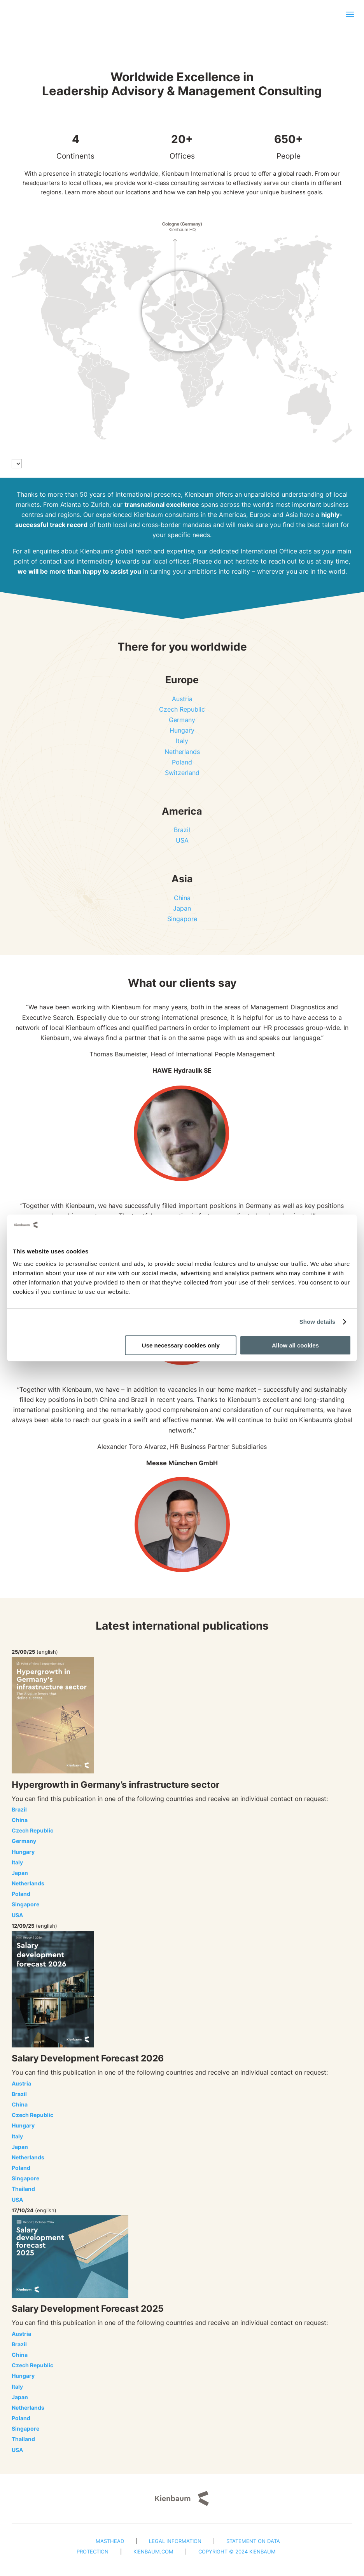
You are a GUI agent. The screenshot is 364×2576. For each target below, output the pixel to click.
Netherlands (182, 752)
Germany (182, 720)
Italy (182, 741)
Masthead (110, 2541)
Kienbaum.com (153, 2551)
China (182, 898)
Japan (182, 908)
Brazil (182, 830)
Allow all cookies (295, 1345)
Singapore (182, 919)
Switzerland (182, 773)
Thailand (23, 2188)
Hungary (182, 730)
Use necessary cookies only (181, 1345)
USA (182, 840)
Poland (182, 762)
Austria (182, 699)
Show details (317, 1321)
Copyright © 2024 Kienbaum (237, 2551)
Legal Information (175, 2541)
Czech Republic (182, 709)
